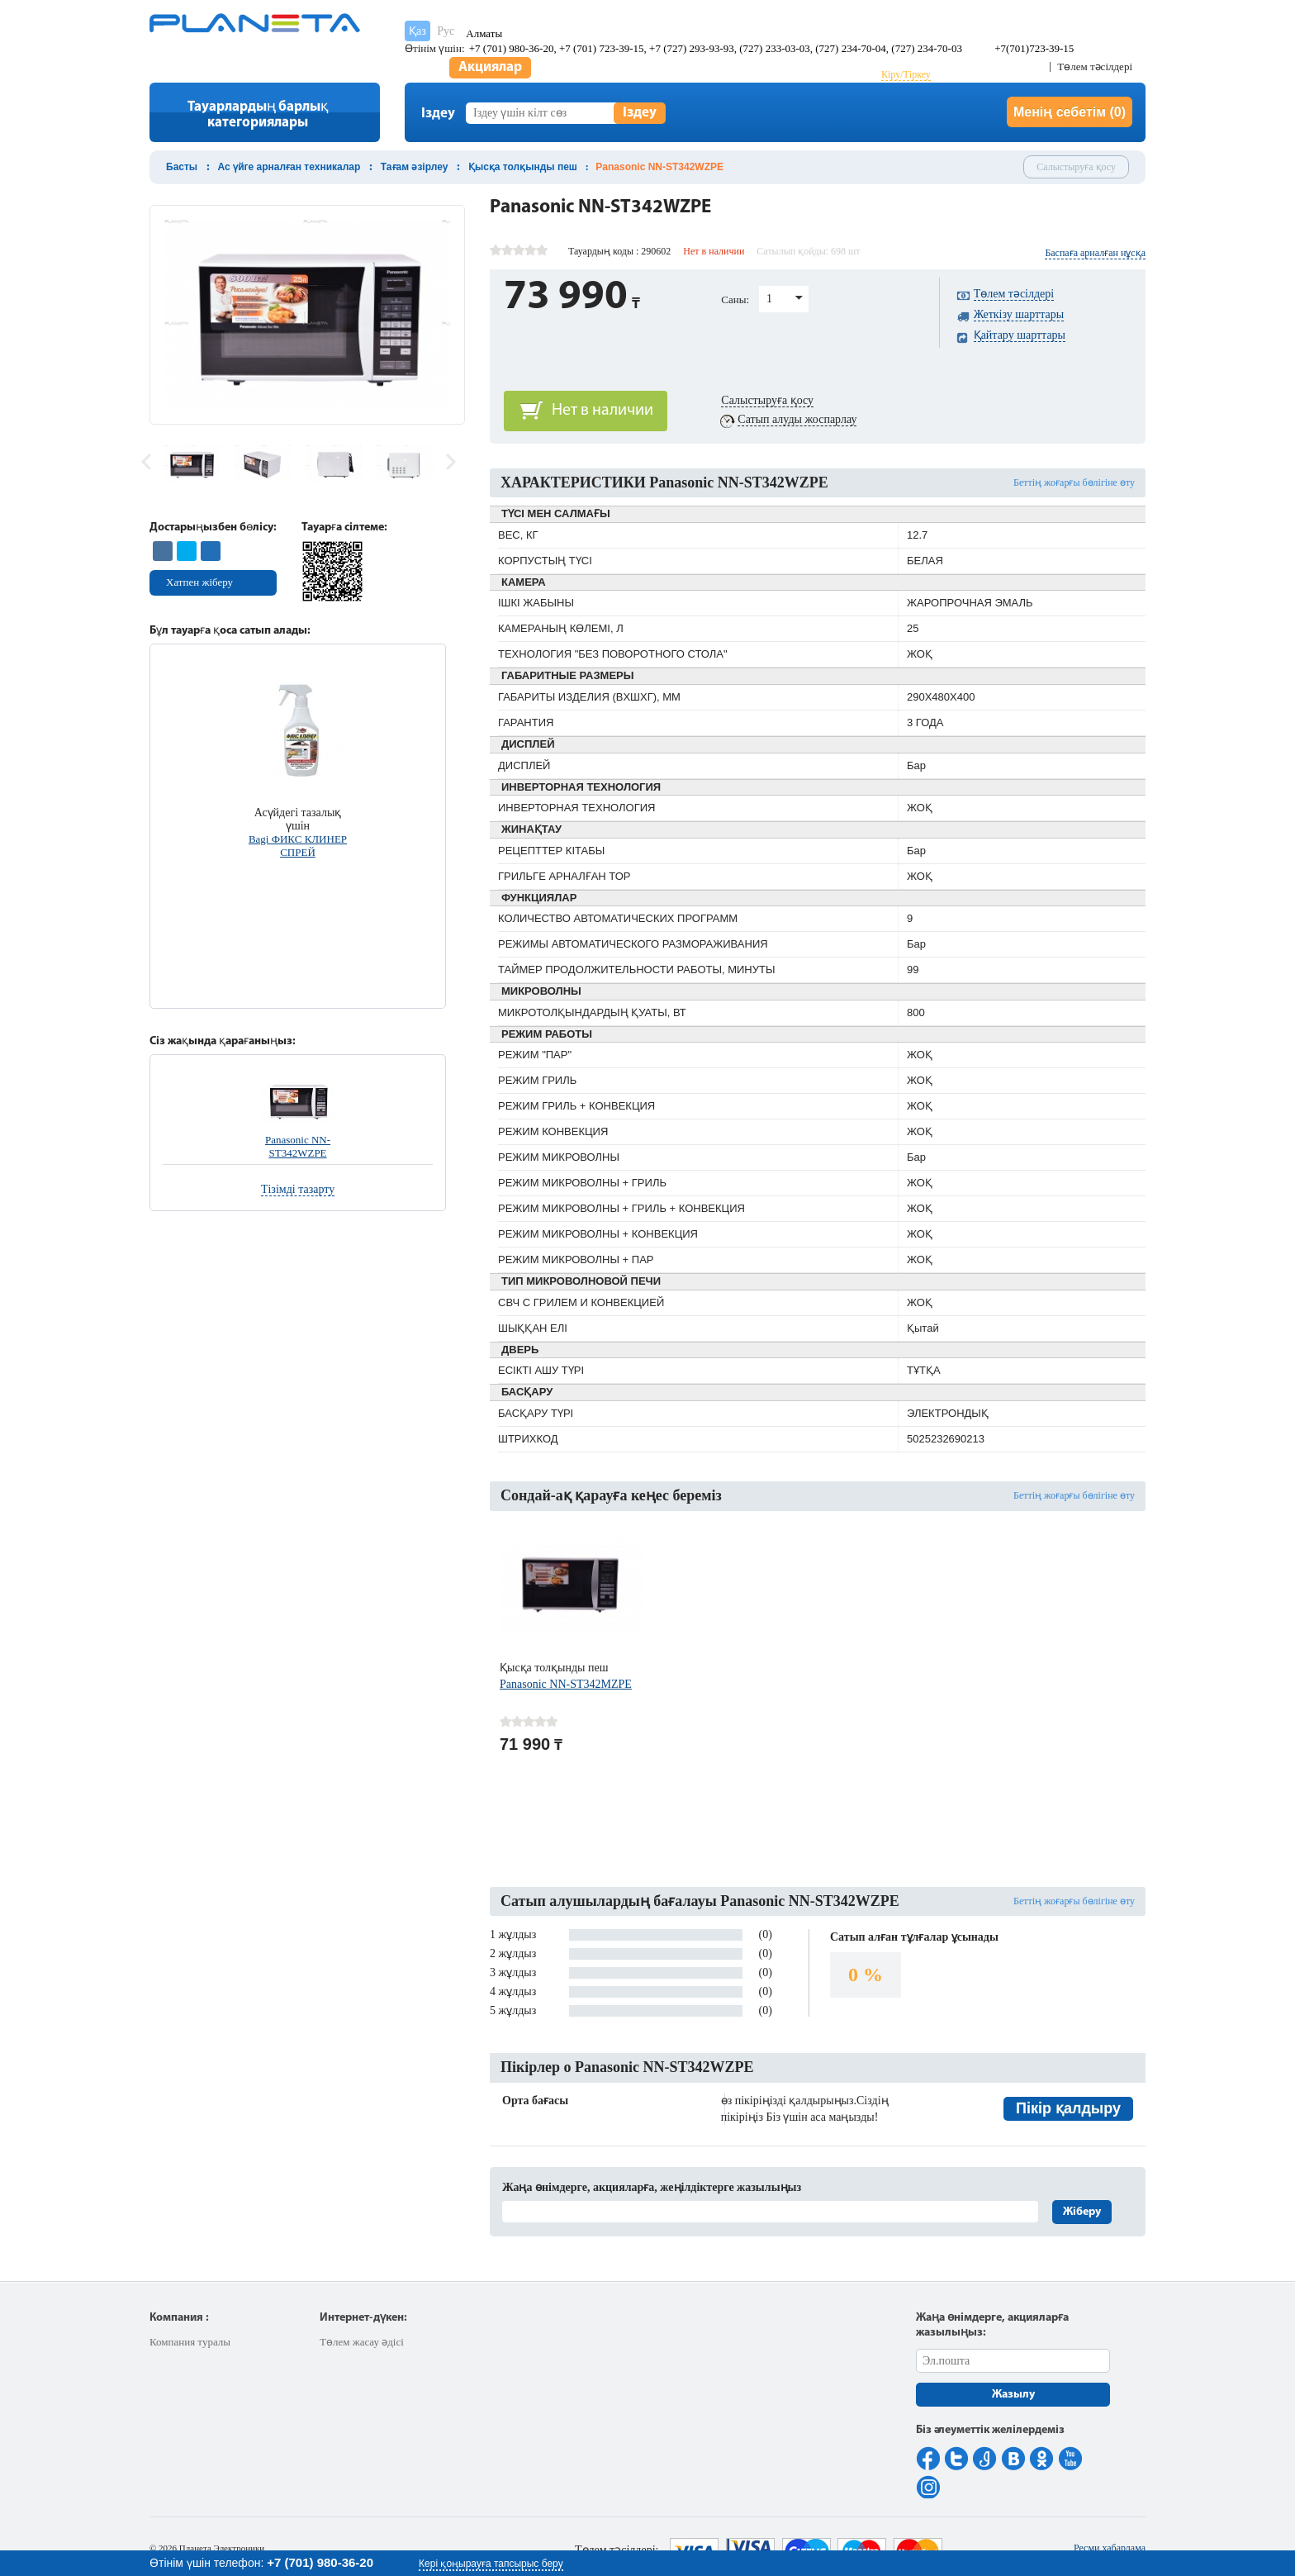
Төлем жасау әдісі (362, 2342)
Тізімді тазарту (297, 1189)
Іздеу (640, 113)
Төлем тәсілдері (1094, 66)
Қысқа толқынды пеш (522, 167)
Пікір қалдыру (1068, 2108)
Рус (445, 31)
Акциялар (490, 67)
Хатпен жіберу (199, 582)
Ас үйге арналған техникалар (289, 167)
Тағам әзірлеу (414, 167)
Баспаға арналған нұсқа (1095, 253)
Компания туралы (189, 2342)
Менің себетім (1069, 112)
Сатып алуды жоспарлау (797, 419)
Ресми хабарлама (1110, 2548)
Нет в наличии (602, 410)
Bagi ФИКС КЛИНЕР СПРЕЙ (298, 845)
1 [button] (769, 298)
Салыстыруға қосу (1076, 167)
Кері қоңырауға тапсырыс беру (491, 2563)
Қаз (417, 31)
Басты (181, 167)
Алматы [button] (484, 33)
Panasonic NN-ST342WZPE (297, 1146)
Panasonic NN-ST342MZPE (566, 1684)
